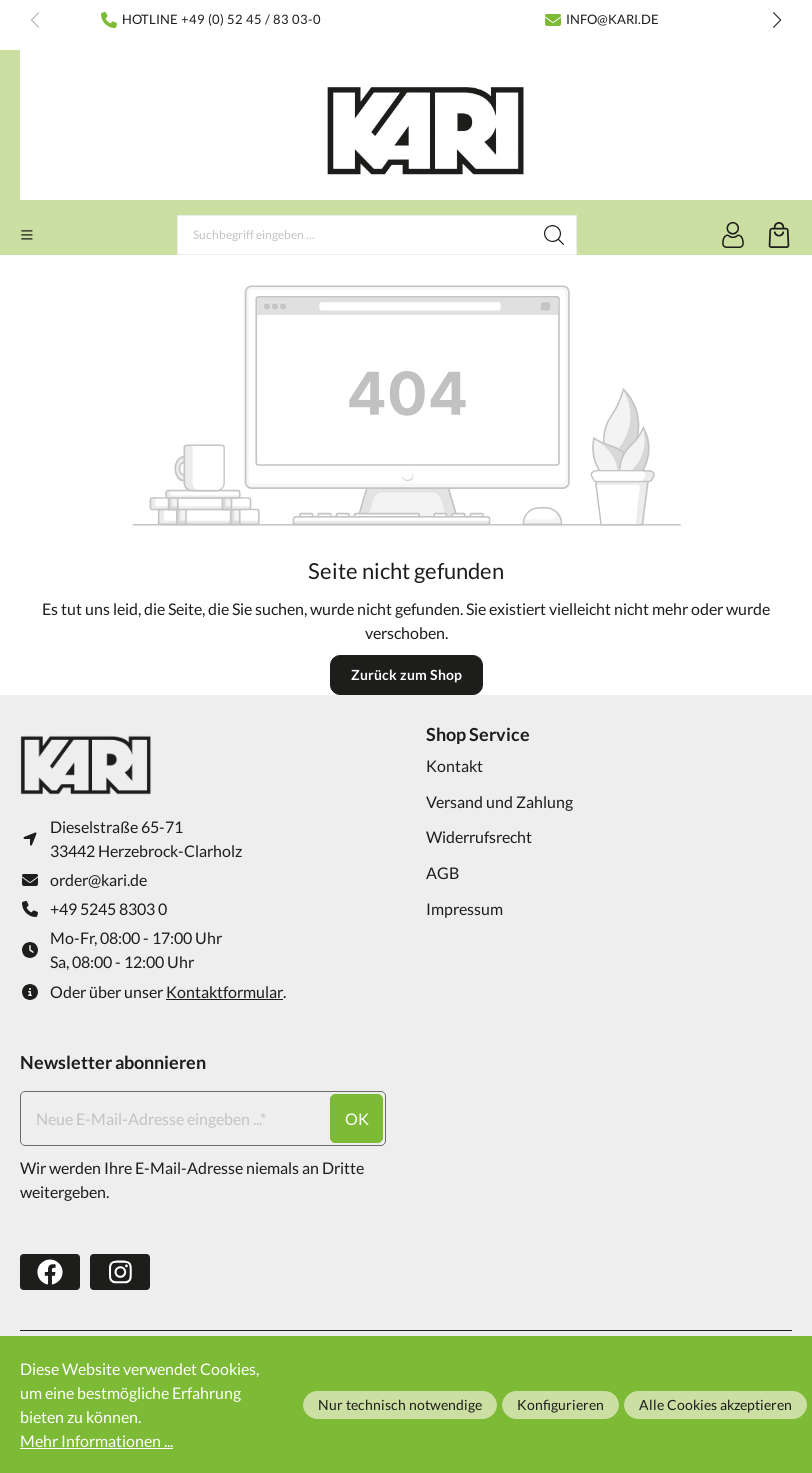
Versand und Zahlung (499, 801)
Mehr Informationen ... (96, 1440)
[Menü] (27, 235)
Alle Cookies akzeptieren (715, 1404)
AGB (442, 872)
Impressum (464, 908)
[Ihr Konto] (733, 235)
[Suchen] (554, 235)
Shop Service (478, 734)
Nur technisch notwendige (400, 1404)
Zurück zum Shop (406, 674)
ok (357, 1118)
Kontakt (454, 765)
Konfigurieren (560, 1404)
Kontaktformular (224, 991)
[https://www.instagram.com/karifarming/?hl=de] (120, 1273)
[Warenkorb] (779, 235)
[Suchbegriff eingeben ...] (355, 235)
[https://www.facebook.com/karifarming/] (50, 1273)
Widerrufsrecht (479, 836)
